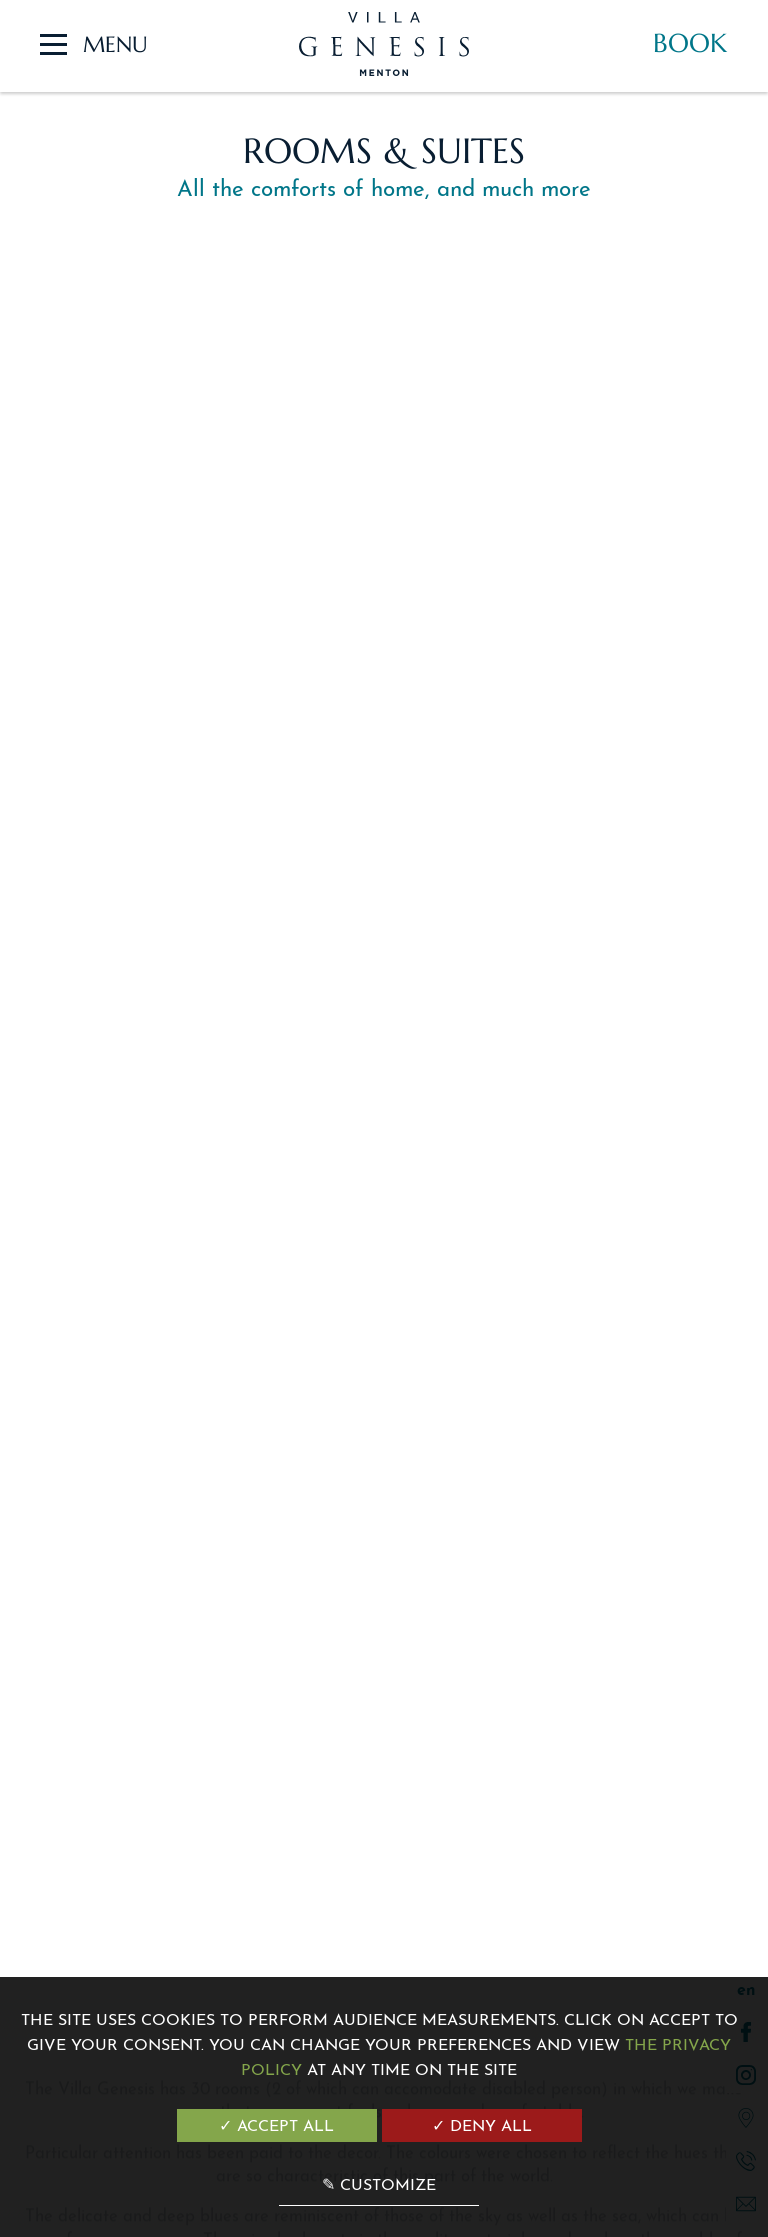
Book (690, 43)
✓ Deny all (482, 2127)
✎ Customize (379, 2186)
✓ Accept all (276, 2127)
